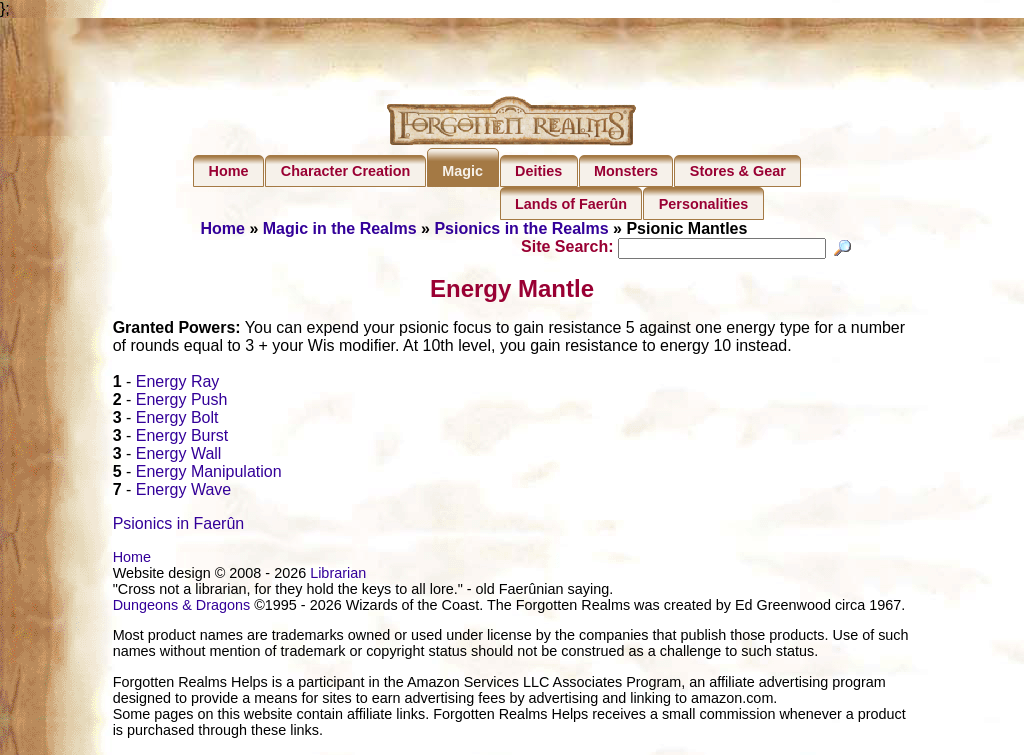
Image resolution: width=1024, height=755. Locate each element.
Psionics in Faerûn (179, 526)
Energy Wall (179, 456)
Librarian (338, 576)
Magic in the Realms (340, 228)
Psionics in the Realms (521, 228)
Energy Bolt (177, 420)
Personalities (704, 204)
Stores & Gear (738, 171)
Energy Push (182, 402)
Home (229, 171)
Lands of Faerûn (571, 204)
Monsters (626, 171)
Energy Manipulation (209, 474)
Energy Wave (183, 492)
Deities (538, 171)
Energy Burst (182, 438)
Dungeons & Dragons (182, 608)
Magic (462, 171)
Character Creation (346, 171)
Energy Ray (178, 384)
